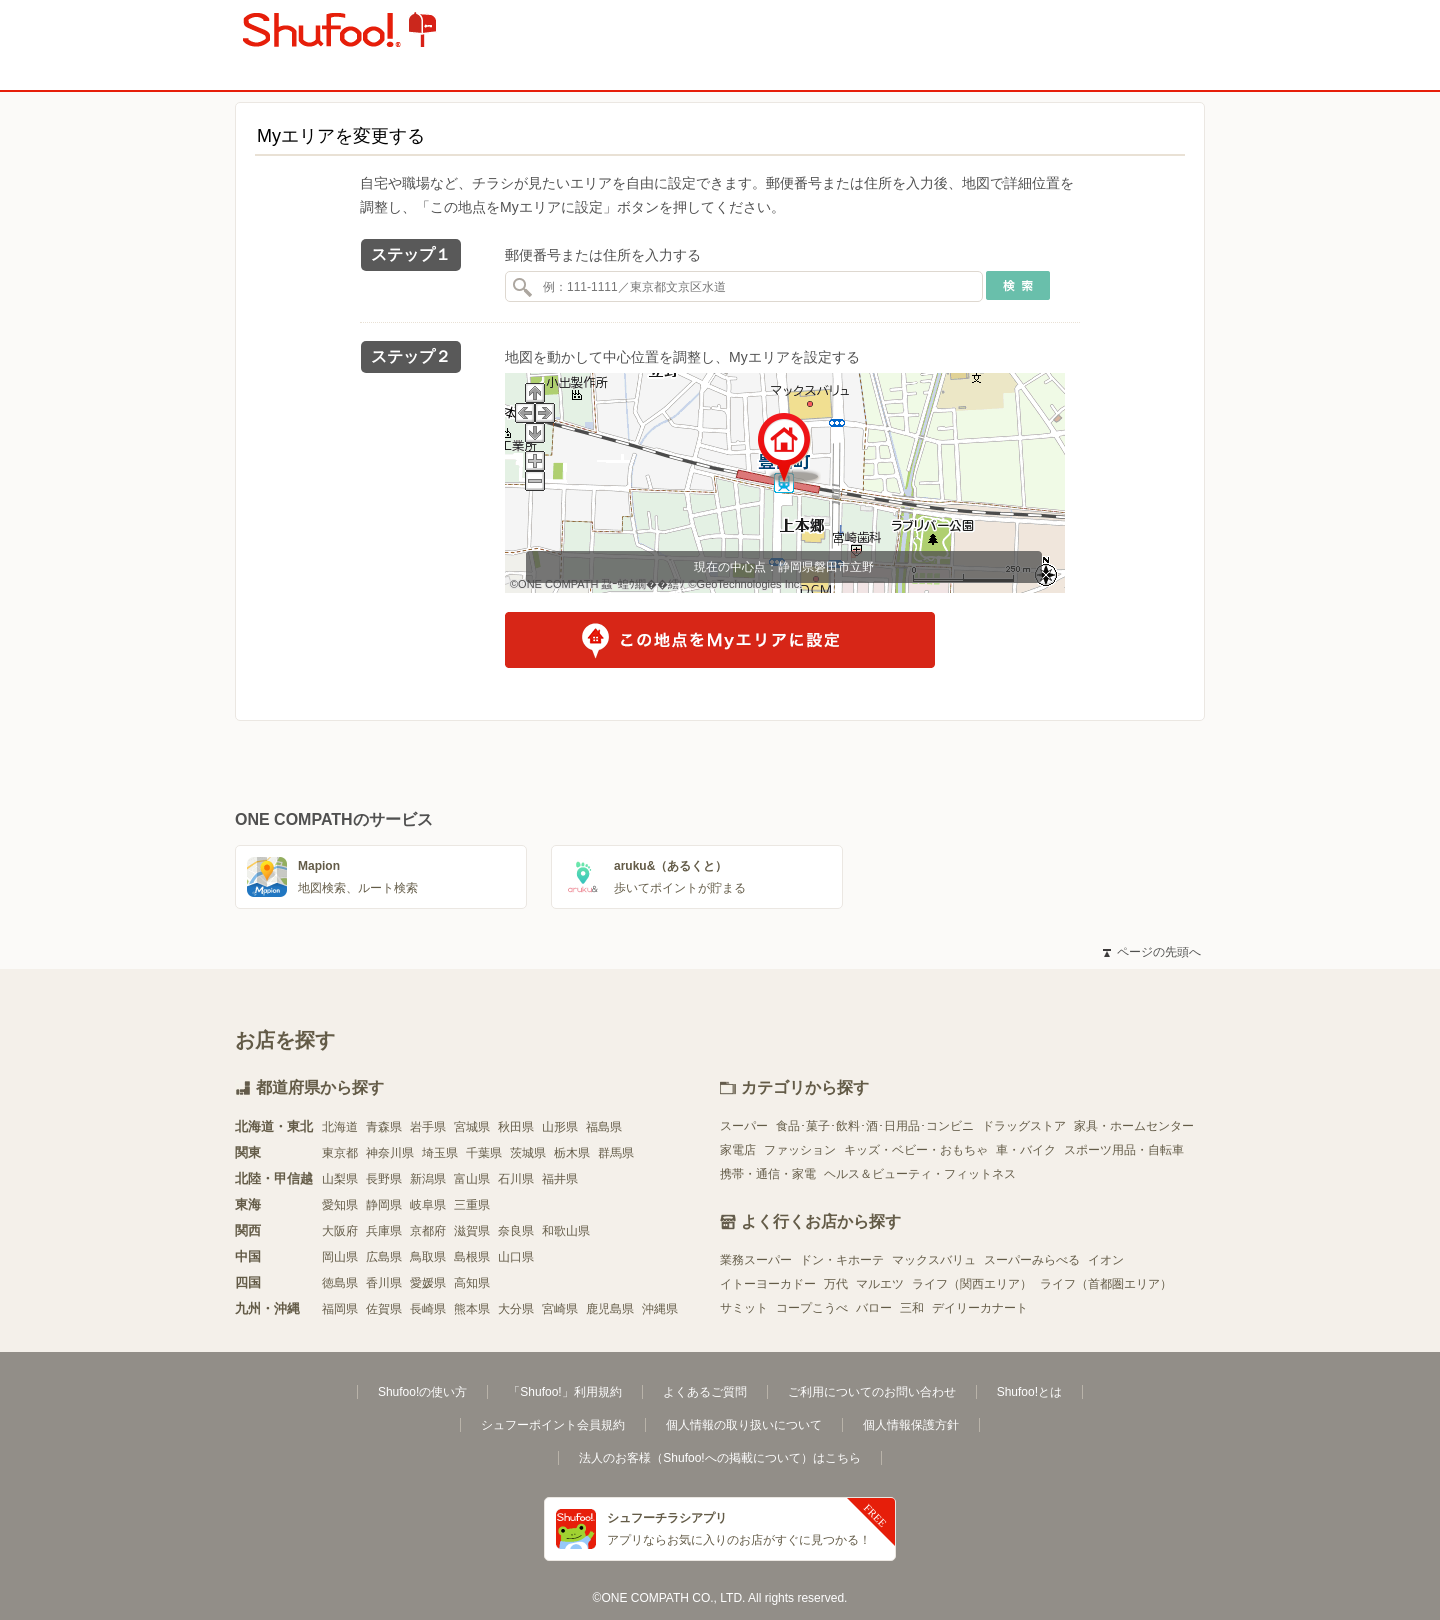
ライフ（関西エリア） (972, 1284)
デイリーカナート (980, 1308)
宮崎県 (560, 1309)
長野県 (384, 1179)
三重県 (472, 1205)
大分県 (516, 1309)
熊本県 (472, 1309)
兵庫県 (384, 1231)
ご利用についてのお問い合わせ (872, 1392)
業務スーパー (756, 1260)
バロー (874, 1308)
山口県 (516, 1257)
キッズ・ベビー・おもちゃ (916, 1150)
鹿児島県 (610, 1309)
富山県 (472, 1179)
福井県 (560, 1179)
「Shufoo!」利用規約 (564, 1392)
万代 (836, 1284)
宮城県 (472, 1127)
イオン (1106, 1260)
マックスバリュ (934, 1260)
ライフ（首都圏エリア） (1106, 1284)
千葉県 (484, 1153)
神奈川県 (390, 1153)
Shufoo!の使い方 (422, 1392)
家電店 (738, 1150)
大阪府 (340, 1231)
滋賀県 (472, 1231)
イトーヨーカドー (768, 1284)
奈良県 (516, 1231)
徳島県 (340, 1283)
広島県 (384, 1257)
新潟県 (428, 1179)
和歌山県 (566, 1231)
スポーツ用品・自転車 (1124, 1150)
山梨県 (340, 1179)
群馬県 (616, 1153)
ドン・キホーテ (842, 1260)
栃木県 (572, 1153)
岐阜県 (428, 1205)
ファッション (800, 1150)
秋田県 (516, 1127)
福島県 (604, 1127)
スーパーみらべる (1032, 1260)
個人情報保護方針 (911, 1425)
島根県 (472, 1257)
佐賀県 (384, 1309)
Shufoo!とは (1029, 1392)
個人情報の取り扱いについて (744, 1425)
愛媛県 (428, 1283)
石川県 (516, 1179)
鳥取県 (428, 1257)
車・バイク (1026, 1150)
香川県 (384, 1283)
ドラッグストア (1024, 1126)
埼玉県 (440, 1153)
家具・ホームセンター (1134, 1126)
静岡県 (384, 1205)
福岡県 (340, 1309)
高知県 (472, 1283)
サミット (744, 1308)
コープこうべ (812, 1308)
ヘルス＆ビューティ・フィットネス (920, 1174)
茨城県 (528, 1153)
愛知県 (340, 1205)
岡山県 (340, 1257)
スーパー (744, 1126)
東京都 (340, 1153)
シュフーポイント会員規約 (553, 1425)
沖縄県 (660, 1309)
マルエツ (880, 1284)
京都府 (428, 1231)
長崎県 (428, 1309)
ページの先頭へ (1152, 952)
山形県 (560, 1127)
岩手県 (428, 1127)
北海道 (340, 1127)
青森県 (384, 1127)
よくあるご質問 (705, 1392)
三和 (912, 1308)
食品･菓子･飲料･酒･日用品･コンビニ (875, 1126)
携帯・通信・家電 (768, 1174)
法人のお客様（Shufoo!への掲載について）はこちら (719, 1458)
